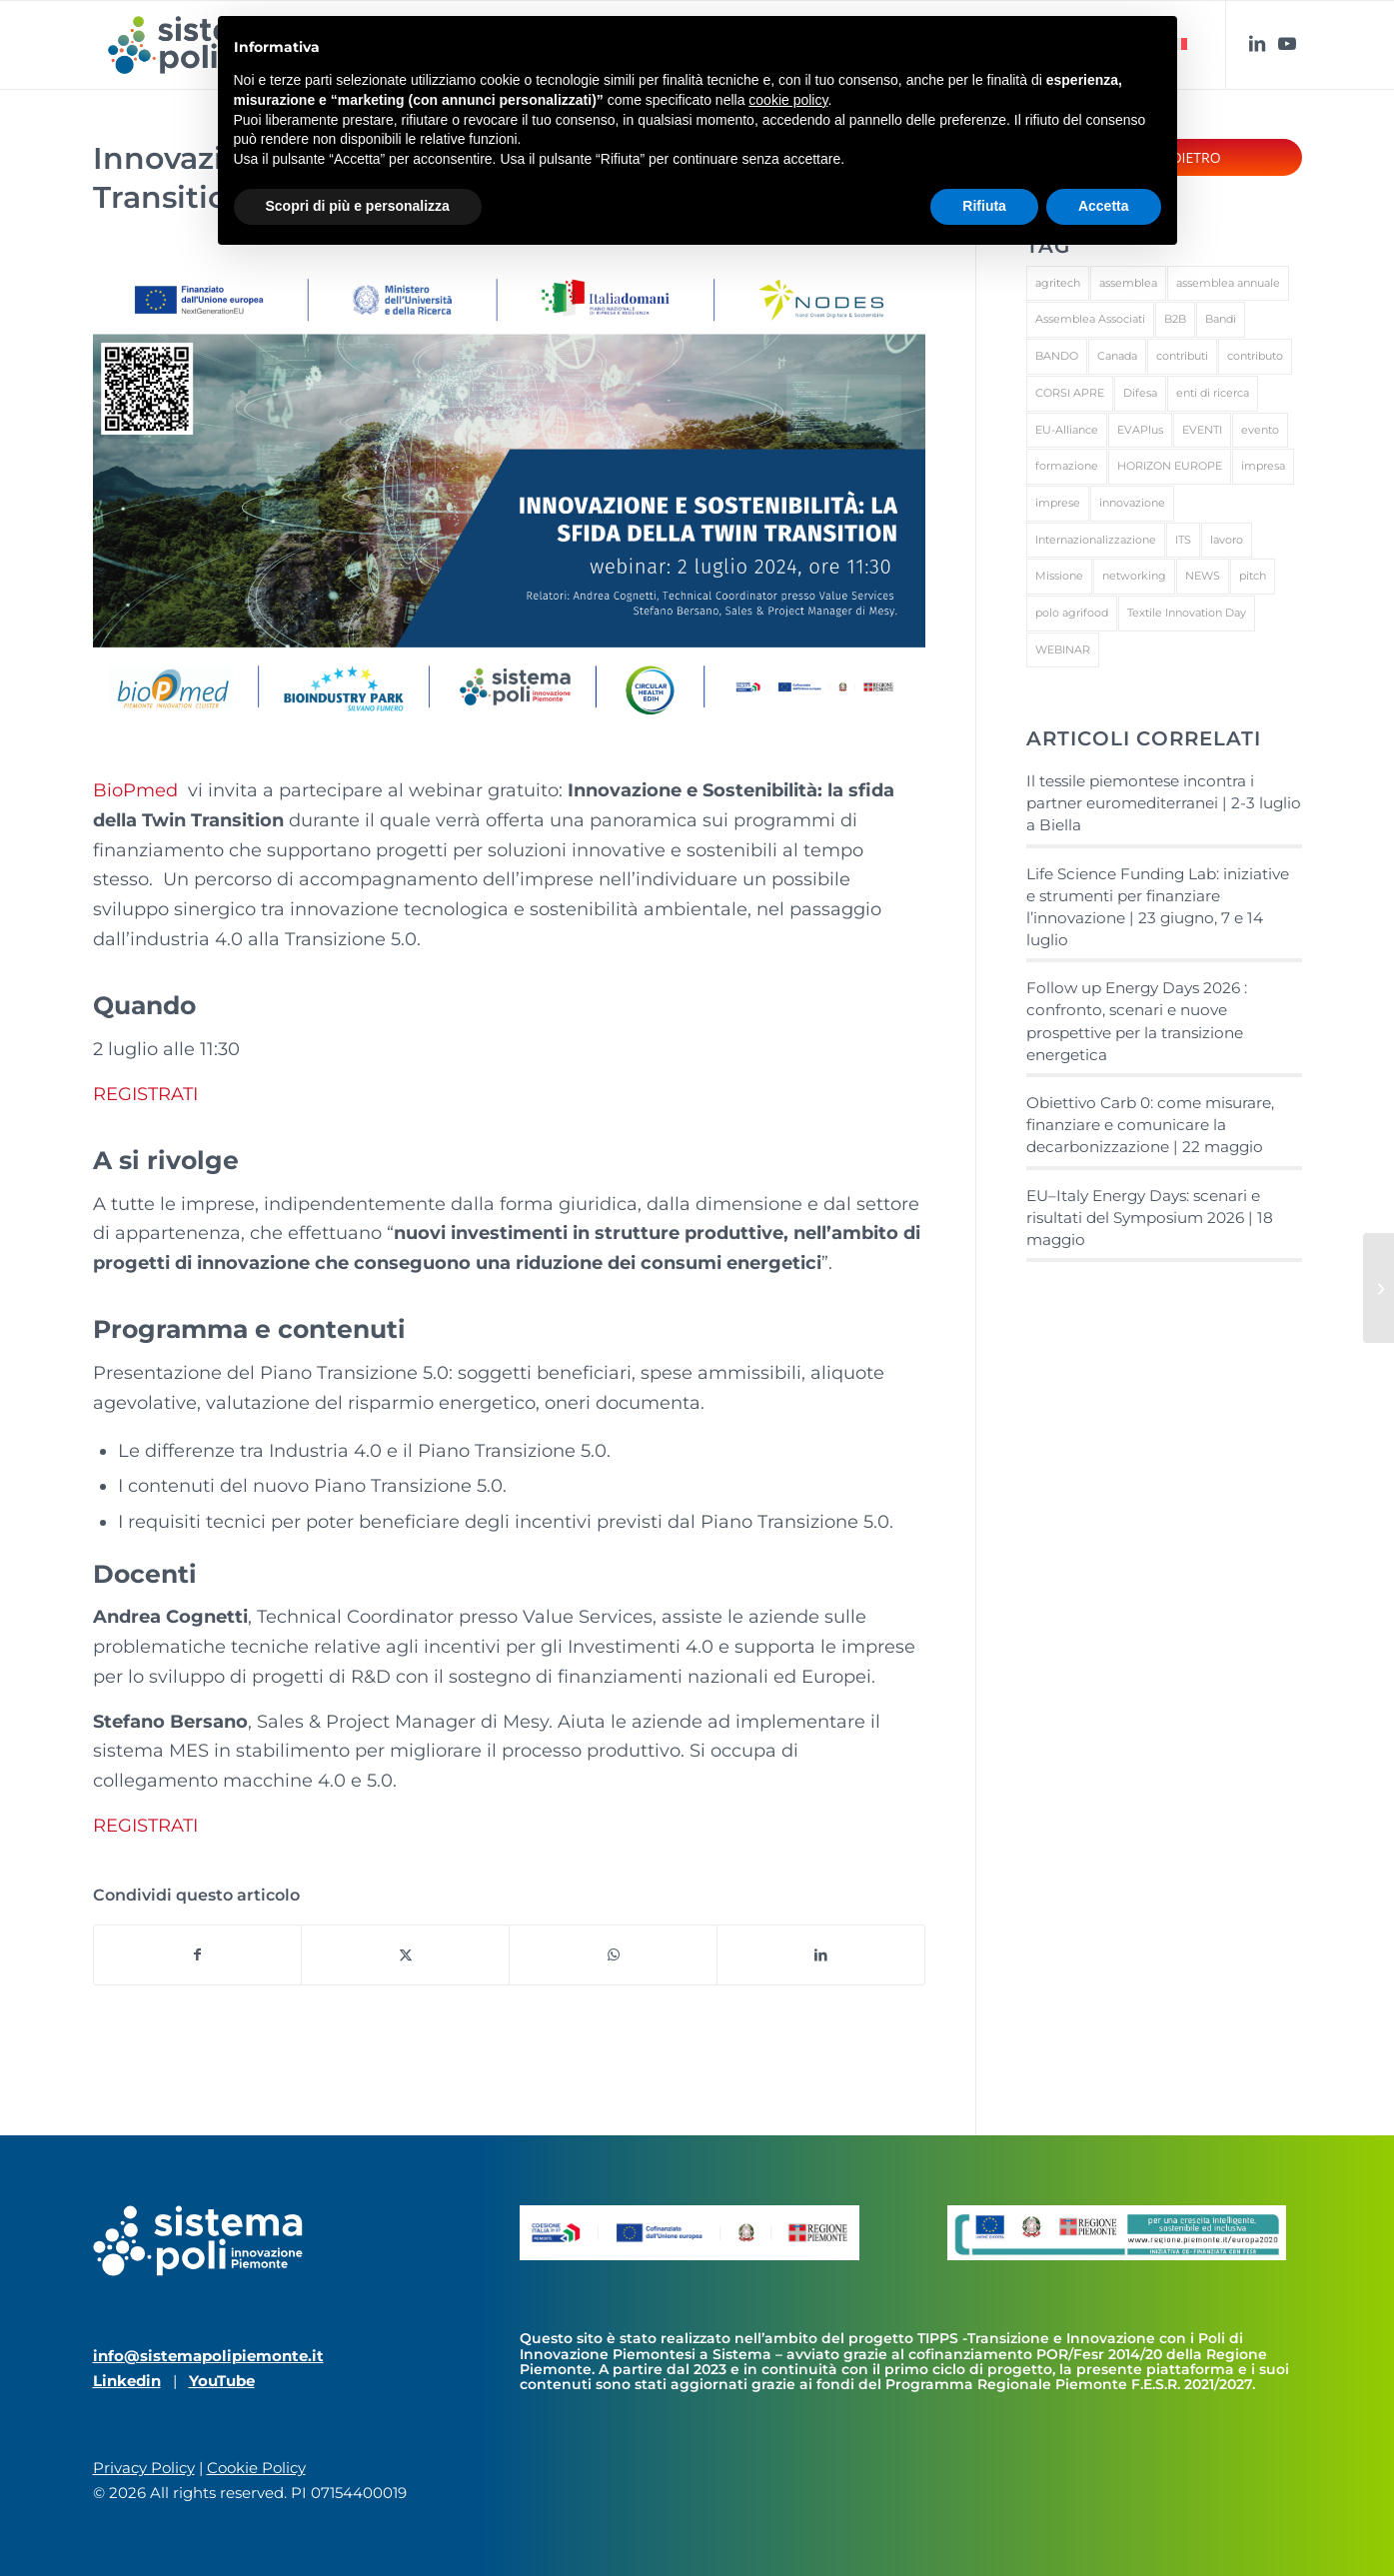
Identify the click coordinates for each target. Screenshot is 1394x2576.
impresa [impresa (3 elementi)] (1263, 466)
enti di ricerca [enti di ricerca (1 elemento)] (1212, 393)
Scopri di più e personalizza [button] (358, 206)
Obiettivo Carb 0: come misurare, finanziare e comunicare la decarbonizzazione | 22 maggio (1150, 1124)
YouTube (222, 2380)
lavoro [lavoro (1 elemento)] (1226, 540)
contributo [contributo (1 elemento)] (1255, 356)
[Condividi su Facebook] (198, 1955)
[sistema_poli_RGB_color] (194, 45)
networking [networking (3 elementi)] (1134, 576)
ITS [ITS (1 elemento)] (1183, 540)
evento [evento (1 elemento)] (1260, 430)
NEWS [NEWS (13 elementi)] (1202, 576)
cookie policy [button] (787, 100)
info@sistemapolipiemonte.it (208, 2355)
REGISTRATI (145, 1094)
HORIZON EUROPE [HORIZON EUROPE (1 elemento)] (1169, 466)
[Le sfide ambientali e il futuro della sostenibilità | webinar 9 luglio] (1378, 1288)
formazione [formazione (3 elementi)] (1066, 466)
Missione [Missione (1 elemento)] (1059, 576)
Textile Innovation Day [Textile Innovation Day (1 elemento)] (1186, 613)
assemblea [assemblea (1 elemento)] (1128, 283)
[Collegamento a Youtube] (1287, 44)
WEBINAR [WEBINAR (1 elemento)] (1062, 649)
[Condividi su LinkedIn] (820, 1955)
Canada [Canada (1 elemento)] (1117, 356)
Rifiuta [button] (984, 206)
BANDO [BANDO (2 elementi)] (1056, 356)
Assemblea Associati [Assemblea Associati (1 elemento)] (1090, 319)
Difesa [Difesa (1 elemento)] (1140, 393)
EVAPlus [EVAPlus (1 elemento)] (1140, 430)
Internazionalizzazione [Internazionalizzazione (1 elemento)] (1095, 540)
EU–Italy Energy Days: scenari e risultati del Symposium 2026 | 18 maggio (1149, 1217)
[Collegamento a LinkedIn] (1257, 44)
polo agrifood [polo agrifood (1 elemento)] (1071, 613)
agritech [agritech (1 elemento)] (1057, 283)
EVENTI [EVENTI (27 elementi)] (1202, 430)
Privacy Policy (144, 2467)
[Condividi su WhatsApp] (613, 1955)
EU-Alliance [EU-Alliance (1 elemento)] (1066, 430)
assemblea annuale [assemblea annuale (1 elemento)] (1228, 283)
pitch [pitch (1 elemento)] (1252, 576)
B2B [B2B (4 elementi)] (1175, 319)
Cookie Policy (256, 2467)
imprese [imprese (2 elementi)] (1057, 503)
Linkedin (127, 2380)
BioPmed (138, 790)
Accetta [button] (1103, 206)
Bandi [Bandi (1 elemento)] (1220, 319)
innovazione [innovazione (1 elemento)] (1132, 503)
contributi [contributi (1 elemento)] (1182, 356)
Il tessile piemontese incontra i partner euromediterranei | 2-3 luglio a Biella (1163, 802)
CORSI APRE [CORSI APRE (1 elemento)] (1069, 393)
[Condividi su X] (405, 1955)
